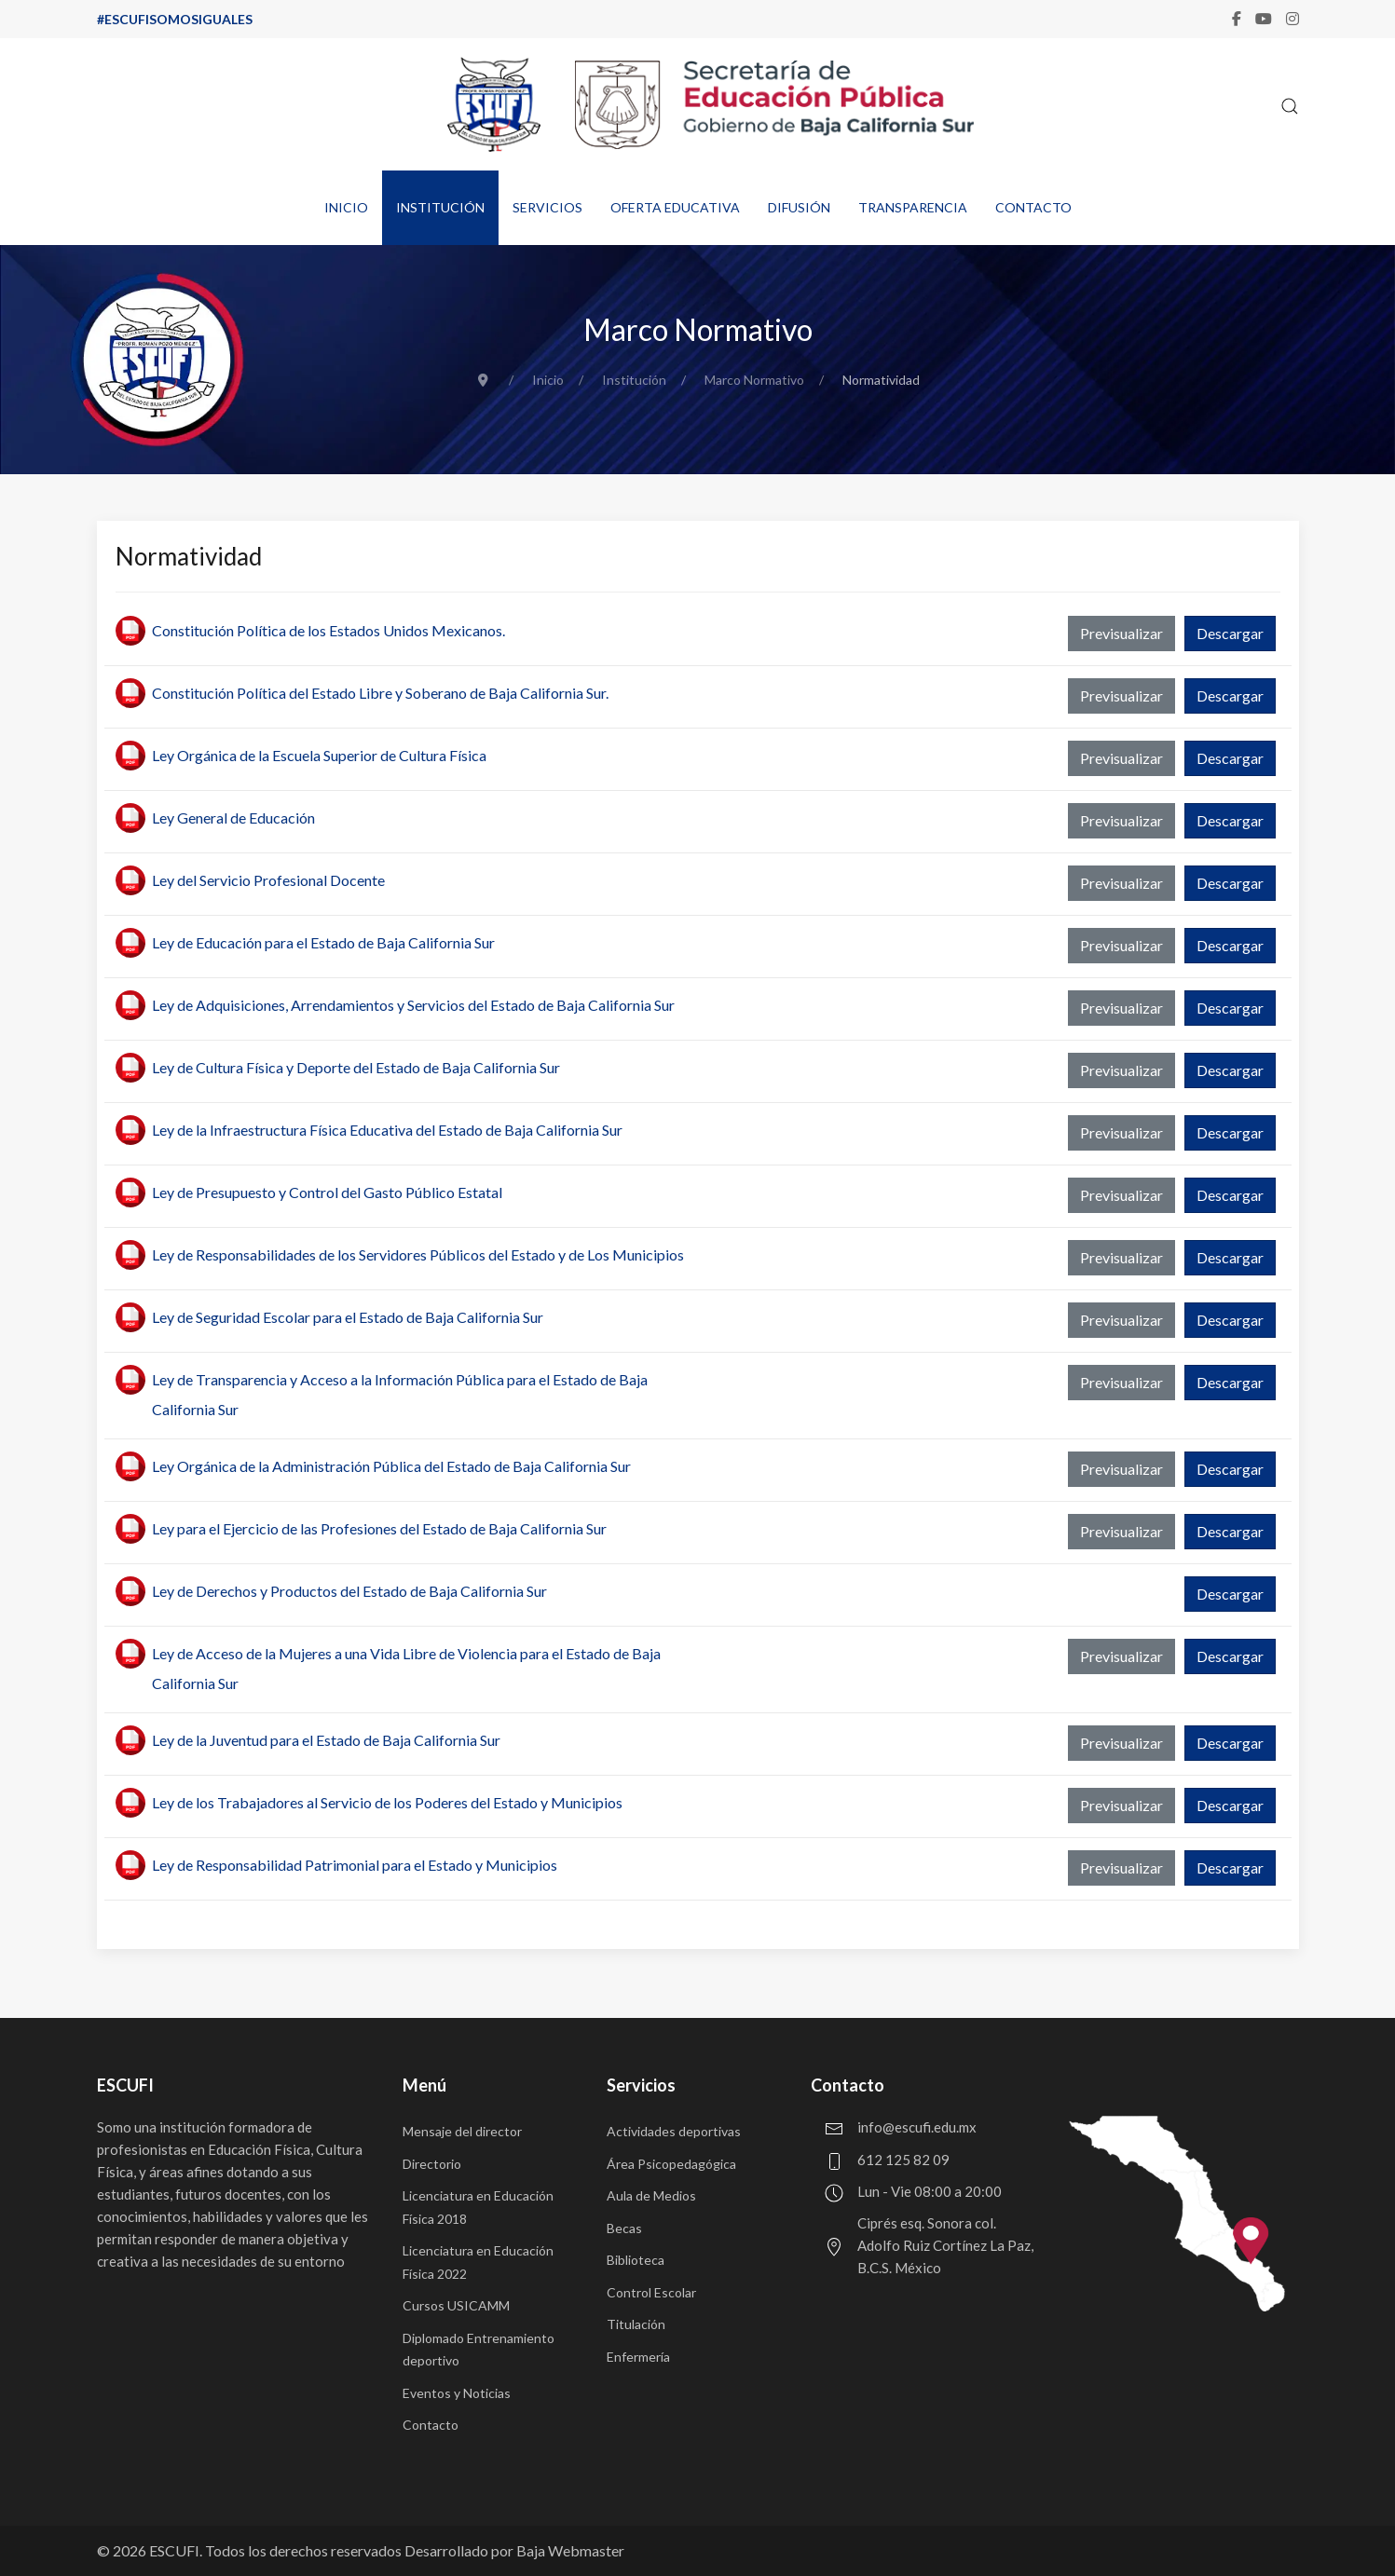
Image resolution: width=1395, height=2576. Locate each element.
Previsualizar (1121, 633)
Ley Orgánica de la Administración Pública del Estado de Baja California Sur (391, 1466)
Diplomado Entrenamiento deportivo (478, 2349)
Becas (624, 2228)
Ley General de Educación (233, 817)
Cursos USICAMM (456, 2305)
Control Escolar (651, 2292)
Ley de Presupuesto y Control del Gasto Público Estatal (327, 1192)
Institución (440, 207)
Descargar (1230, 633)
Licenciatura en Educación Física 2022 (478, 2262)
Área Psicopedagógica (671, 2164)
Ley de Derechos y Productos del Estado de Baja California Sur (349, 1591)
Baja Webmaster (570, 2550)
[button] (1289, 106)
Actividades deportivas (674, 2131)
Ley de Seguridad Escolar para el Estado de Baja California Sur (347, 1317)
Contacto (1033, 207)
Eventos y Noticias (457, 2393)
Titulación (636, 2324)
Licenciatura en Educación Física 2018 (478, 2207)
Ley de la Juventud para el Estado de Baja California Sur (326, 1740)
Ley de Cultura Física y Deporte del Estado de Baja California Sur (356, 1067)
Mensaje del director (462, 2131)
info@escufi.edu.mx (917, 2127)
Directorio (432, 2164)
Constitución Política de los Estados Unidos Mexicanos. (328, 630)
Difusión (799, 207)
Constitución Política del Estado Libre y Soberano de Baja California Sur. (380, 693)
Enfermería (638, 2357)
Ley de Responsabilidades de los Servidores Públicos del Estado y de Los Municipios (418, 1254)
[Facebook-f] (1236, 19)
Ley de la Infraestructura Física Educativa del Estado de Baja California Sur (387, 1129)
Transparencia (912, 207)
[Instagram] (1292, 19)
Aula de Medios (651, 2195)
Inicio (346, 207)
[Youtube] (1263, 19)
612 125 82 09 (903, 2159)
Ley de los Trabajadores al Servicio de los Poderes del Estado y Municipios (387, 1802)
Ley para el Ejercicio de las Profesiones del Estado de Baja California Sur (379, 1528)
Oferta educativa (675, 207)
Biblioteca (635, 2260)
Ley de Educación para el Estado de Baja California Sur (323, 942)
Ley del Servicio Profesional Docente (268, 880)
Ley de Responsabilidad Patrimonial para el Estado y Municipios (354, 1865)
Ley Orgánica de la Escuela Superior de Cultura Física (319, 755)
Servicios (547, 207)
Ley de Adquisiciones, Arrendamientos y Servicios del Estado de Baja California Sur (413, 1005)
